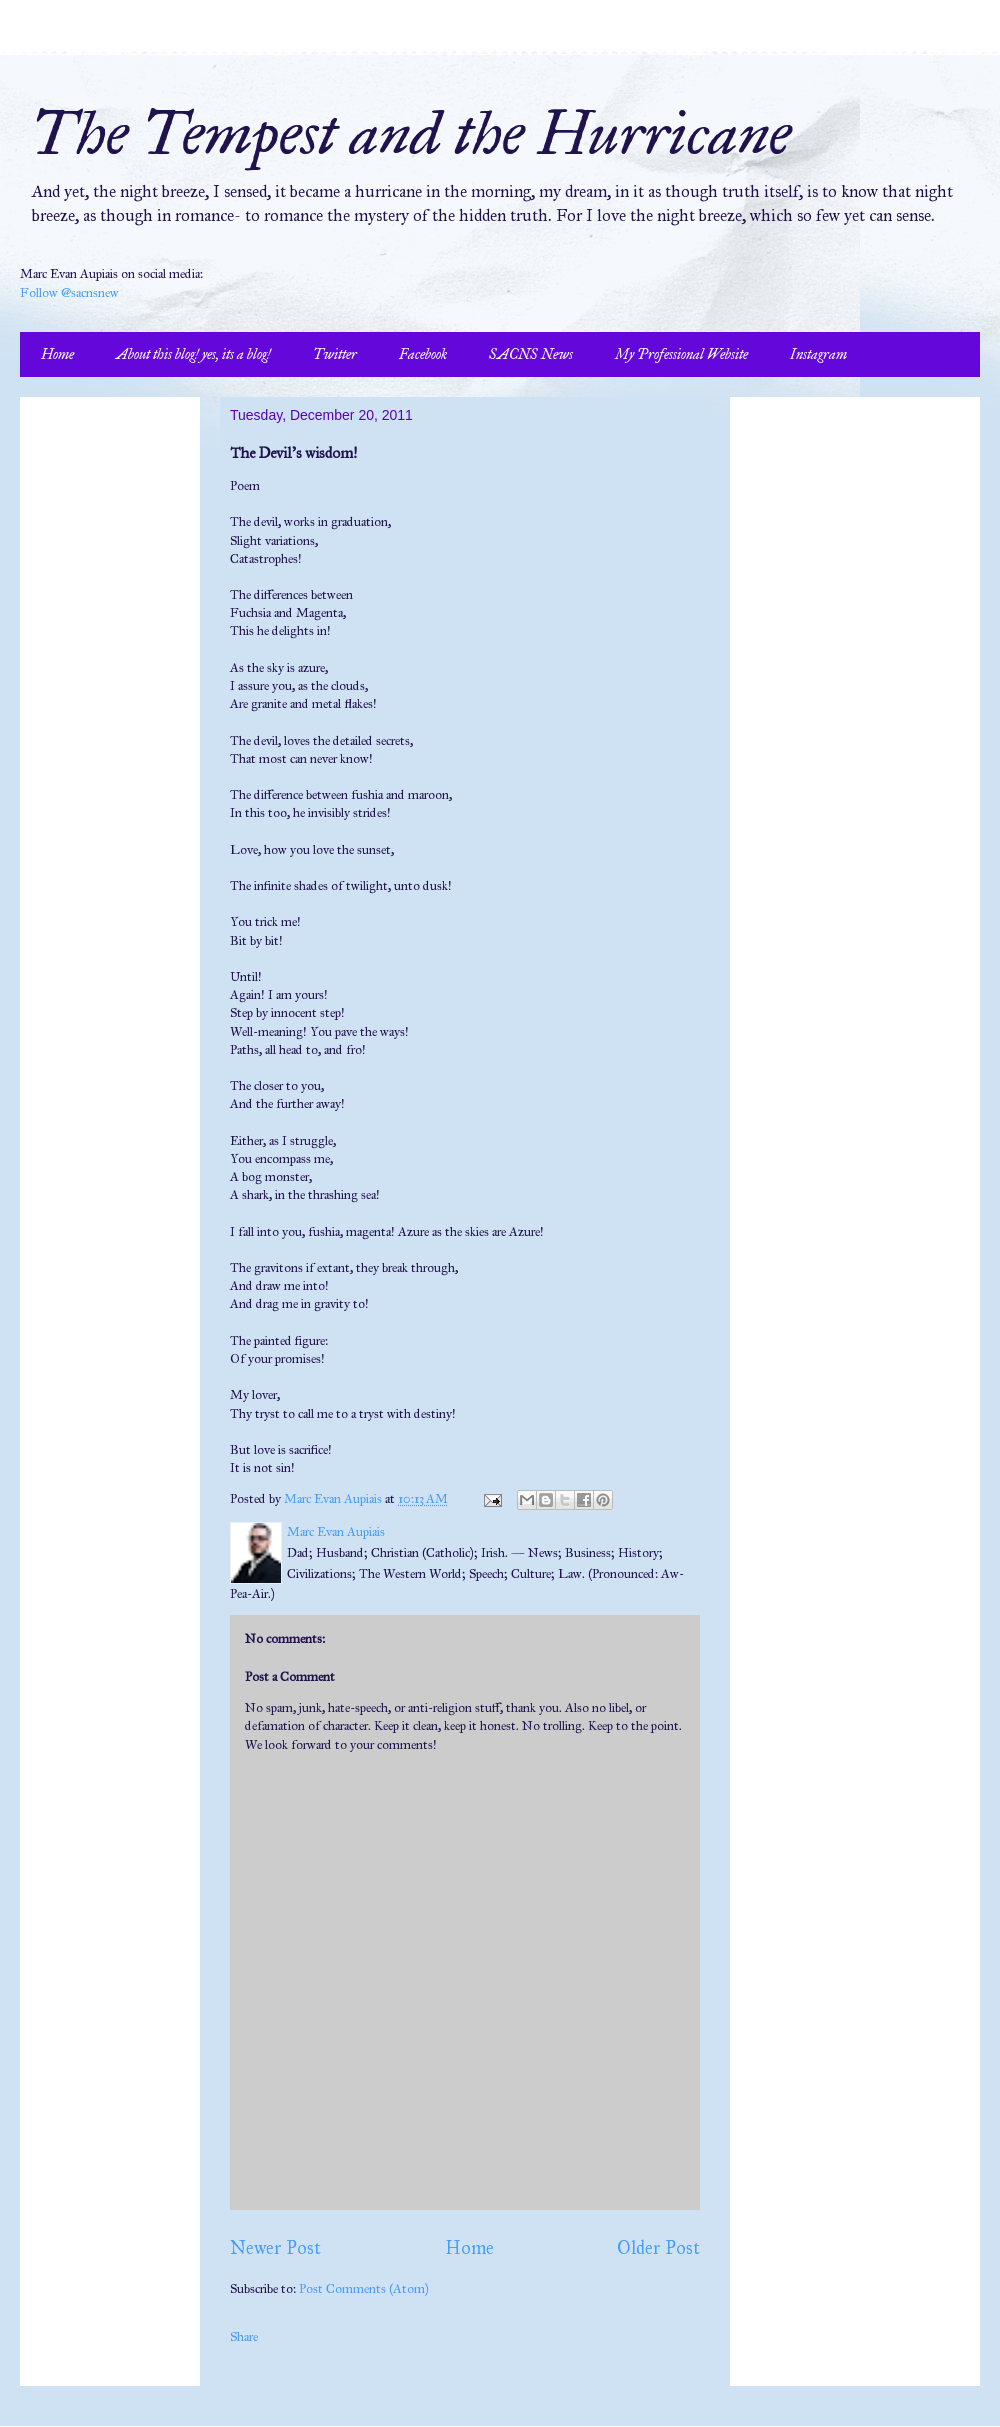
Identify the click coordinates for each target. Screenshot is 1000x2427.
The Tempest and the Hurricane (410, 133)
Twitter (335, 354)
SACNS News (531, 354)
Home (57, 354)
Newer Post (275, 2248)
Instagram (818, 354)
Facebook (423, 354)
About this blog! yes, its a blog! (193, 354)
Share (244, 2337)
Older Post (658, 2248)
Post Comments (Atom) (364, 2289)
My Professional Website (681, 354)
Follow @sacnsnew (69, 293)
